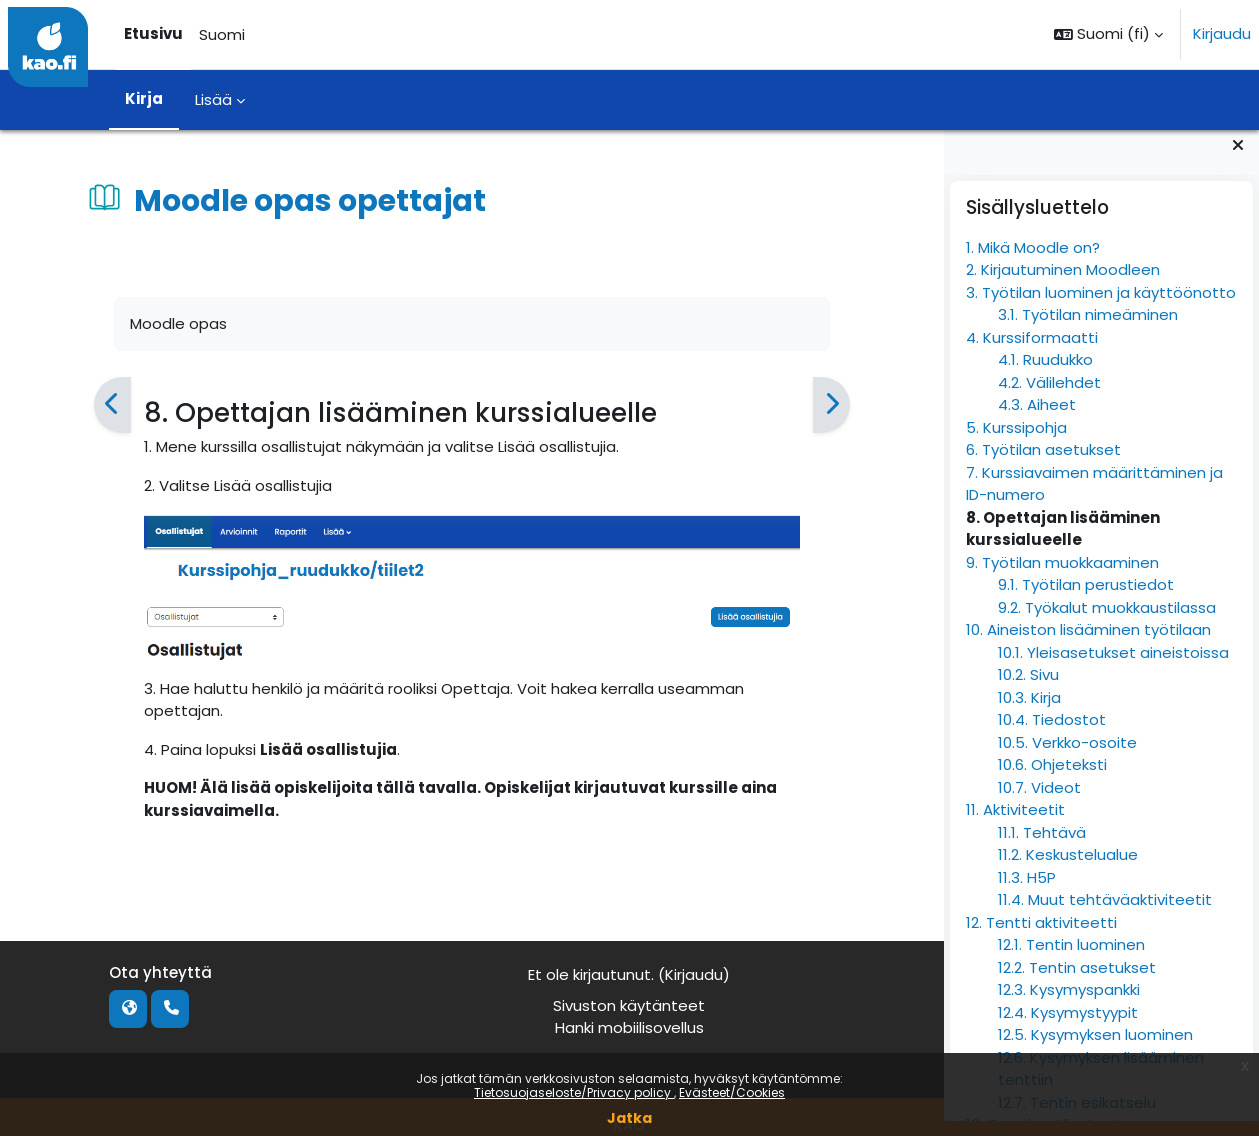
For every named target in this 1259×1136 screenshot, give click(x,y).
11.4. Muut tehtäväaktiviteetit (1105, 915)
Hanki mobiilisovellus (629, 1027)
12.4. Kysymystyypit (1068, 1028)
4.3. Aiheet (1037, 420)
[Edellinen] (111, 405)
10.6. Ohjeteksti (1052, 780)
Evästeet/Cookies (732, 1092)
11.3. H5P (1027, 893)
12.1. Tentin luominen (1071, 960)
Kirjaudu (1222, 33)
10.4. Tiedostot (1052, 735)
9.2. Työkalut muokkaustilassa (1107, 623)
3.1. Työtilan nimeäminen (1088, 330)
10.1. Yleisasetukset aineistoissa (1113, 668)
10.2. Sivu (1028, 690)
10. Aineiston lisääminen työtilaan (1088, 645)
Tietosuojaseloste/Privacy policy (574, 1092)
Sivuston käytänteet (629, 1005)
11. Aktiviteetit (1015, 825)
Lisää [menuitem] (213, 99)
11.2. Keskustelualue (1068, 870)
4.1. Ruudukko (1045, 375)
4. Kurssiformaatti (1032, 353)
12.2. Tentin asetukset (1077, 983)
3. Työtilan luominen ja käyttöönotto (1101, 308)
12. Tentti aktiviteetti (1041, 938)
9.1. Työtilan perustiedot (1086, 600)
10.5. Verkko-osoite (1067, 758)
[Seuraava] (831, 405)
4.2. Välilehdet (1049, 398)
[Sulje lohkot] (1238, 161)
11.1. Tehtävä (1042, 848)
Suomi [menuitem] (222, 34)
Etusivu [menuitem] (153, 33)
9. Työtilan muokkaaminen (1062, 578)
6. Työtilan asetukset (1043, 465)
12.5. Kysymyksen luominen (1095, 1050)
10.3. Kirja (1029, 713)
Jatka (629, 1118)
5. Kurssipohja (1016, 443)
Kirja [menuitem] (144, 98)
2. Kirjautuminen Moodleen (1063, 285)
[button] (1108, 34)
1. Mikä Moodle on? (1033, 263)
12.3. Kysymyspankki (1069, 1005)
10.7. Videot (1039, 803)
